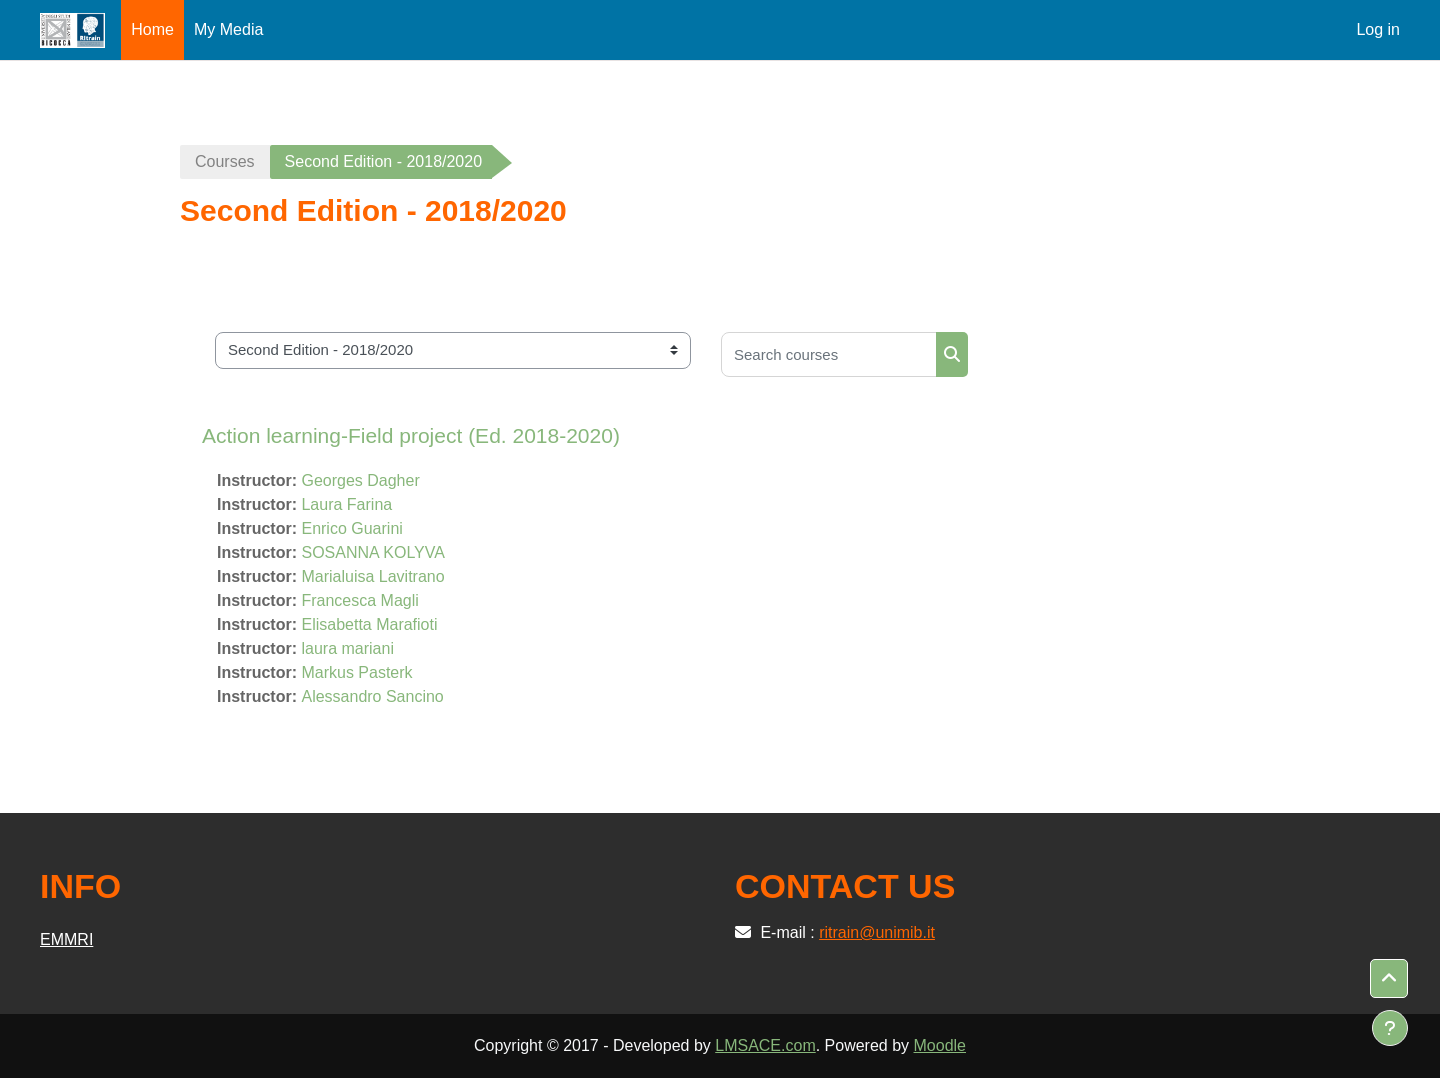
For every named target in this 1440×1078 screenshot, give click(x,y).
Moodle (940, 1045)
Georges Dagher (360, 480)
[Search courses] (829, 354)
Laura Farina (346, 504)
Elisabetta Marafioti (369, 624)
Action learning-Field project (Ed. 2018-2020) (411, 435)
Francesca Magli (359, 600)
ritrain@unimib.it (877, 932)
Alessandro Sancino (372, 696)
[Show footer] (1390, 1028)
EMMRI (66, 939)
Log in (1378, 29)
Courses (225, 161)
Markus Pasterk (356, 672)
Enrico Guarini (351, 528)
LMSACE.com (765, 1045)
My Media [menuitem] (228, 29)
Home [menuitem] (152, 29)
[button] (1389, 979)
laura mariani (347, 648)
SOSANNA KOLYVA (372, 552)
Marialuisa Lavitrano (372, 576)
